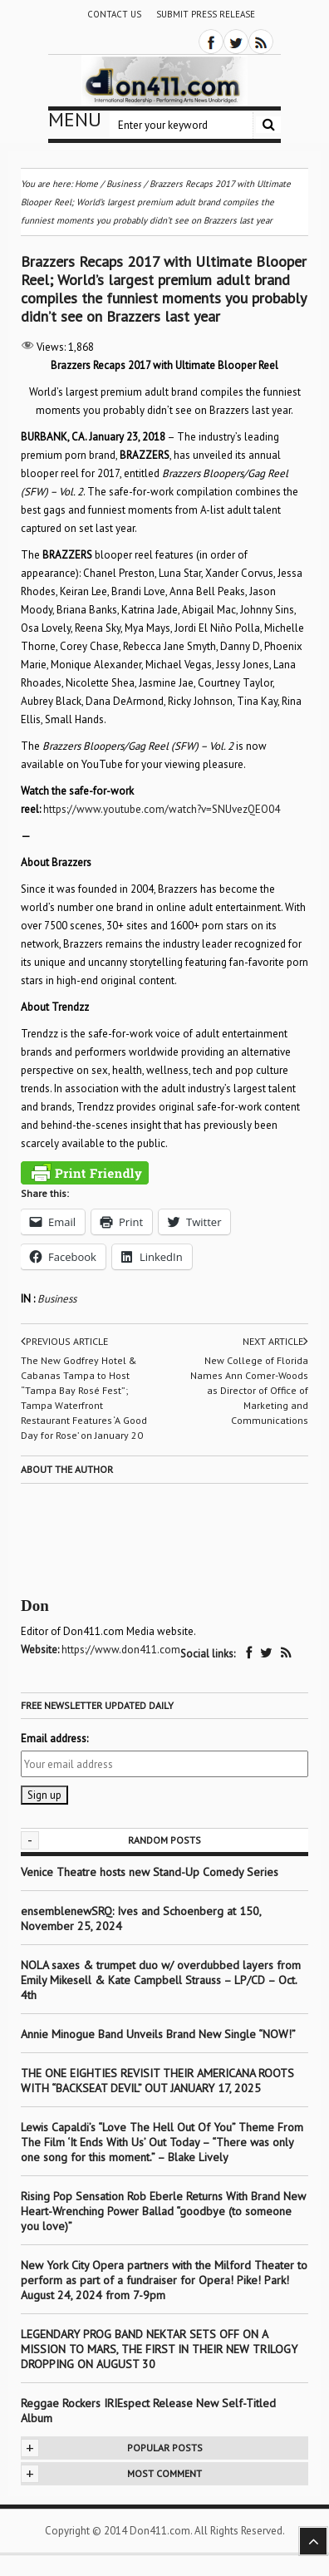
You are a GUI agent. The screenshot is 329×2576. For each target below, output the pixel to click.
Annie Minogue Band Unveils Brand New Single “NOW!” (158, 2034)
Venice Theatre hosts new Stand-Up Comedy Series (149, 1871)
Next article (275, 1341)
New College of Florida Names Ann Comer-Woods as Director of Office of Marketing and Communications (249, 1390)
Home (86, 184)
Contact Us (114, 14)
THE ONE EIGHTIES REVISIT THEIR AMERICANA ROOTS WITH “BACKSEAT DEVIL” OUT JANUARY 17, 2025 (157, 2081)
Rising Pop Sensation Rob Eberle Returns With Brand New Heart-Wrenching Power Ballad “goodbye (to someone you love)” (163, 2211)
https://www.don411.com (120, 1650)
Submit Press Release (205, 14)
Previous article (64, 1341)
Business (56, 1299)
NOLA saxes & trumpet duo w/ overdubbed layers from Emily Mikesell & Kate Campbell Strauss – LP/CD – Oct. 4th (161, 1980)
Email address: (54, 1738)
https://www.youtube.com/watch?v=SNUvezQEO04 (161, 809)
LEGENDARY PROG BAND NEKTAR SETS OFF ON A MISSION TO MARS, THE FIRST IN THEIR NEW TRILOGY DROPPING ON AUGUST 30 (159, 2349)
